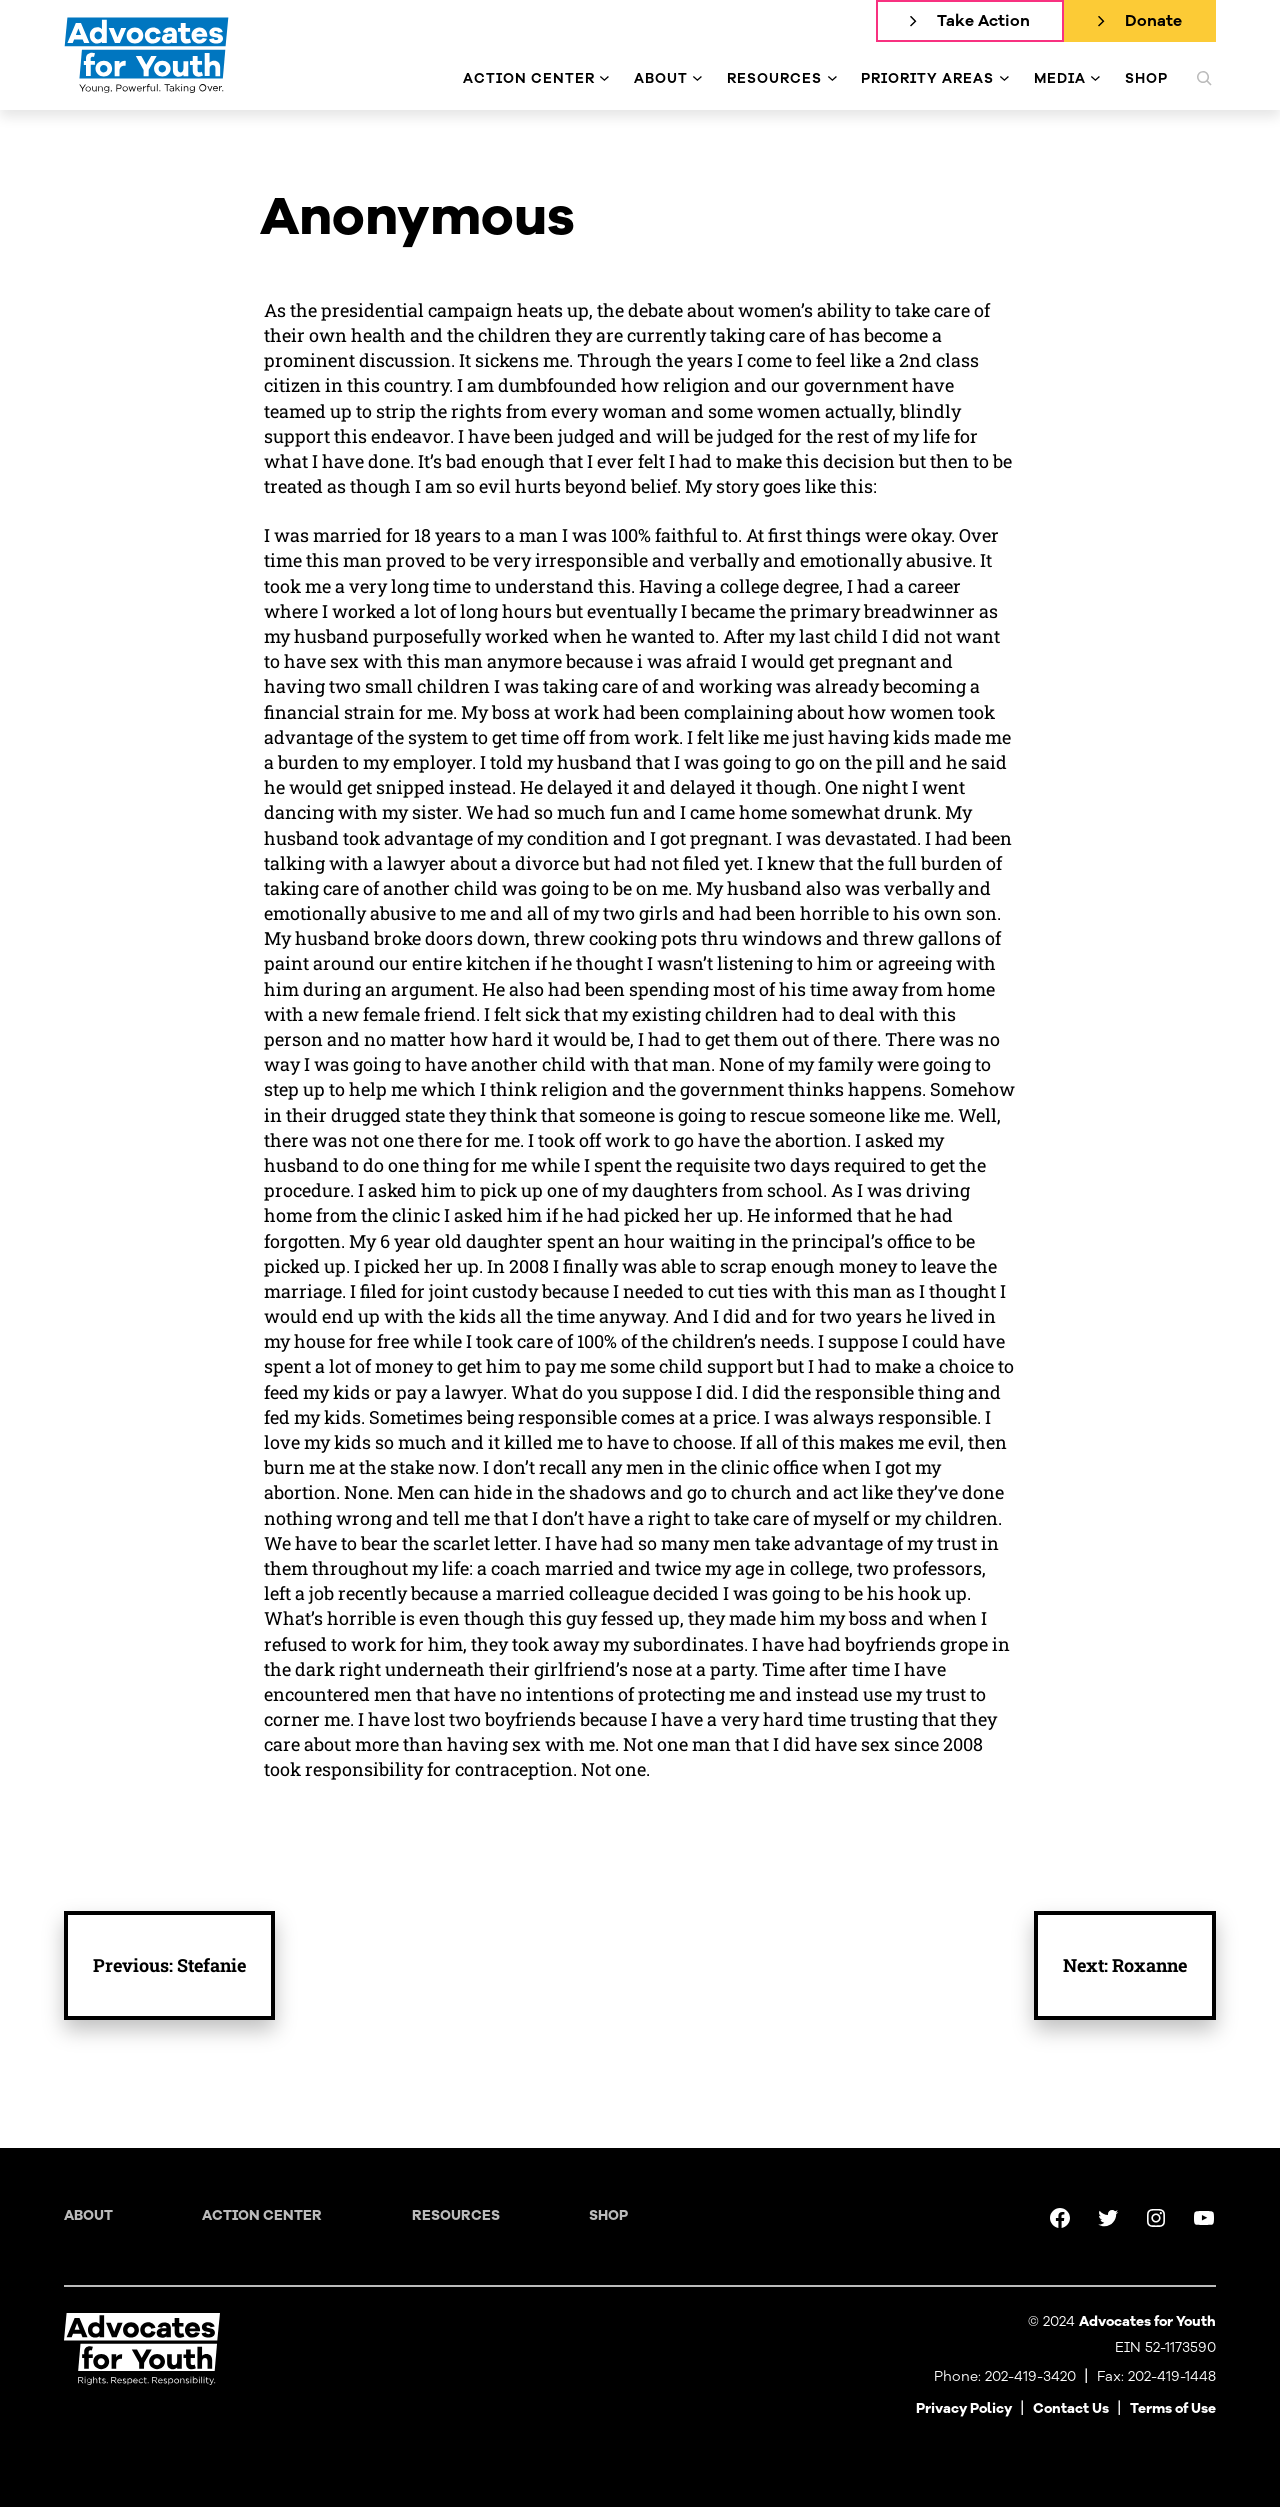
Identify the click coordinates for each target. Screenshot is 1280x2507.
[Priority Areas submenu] (1004, 78)
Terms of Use (1173, 2408)
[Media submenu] (1095, 78)
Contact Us (1071, 2408)
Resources (456, 2215)
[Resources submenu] (832, 78)
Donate (1153, 21)
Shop (608, 2215)
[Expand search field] (1204, 78)
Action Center (262, 2215)
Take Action (983, 21)
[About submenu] (697, 78)
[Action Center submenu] (604, 78)
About (88, 2215)
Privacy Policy (964, 2408)
